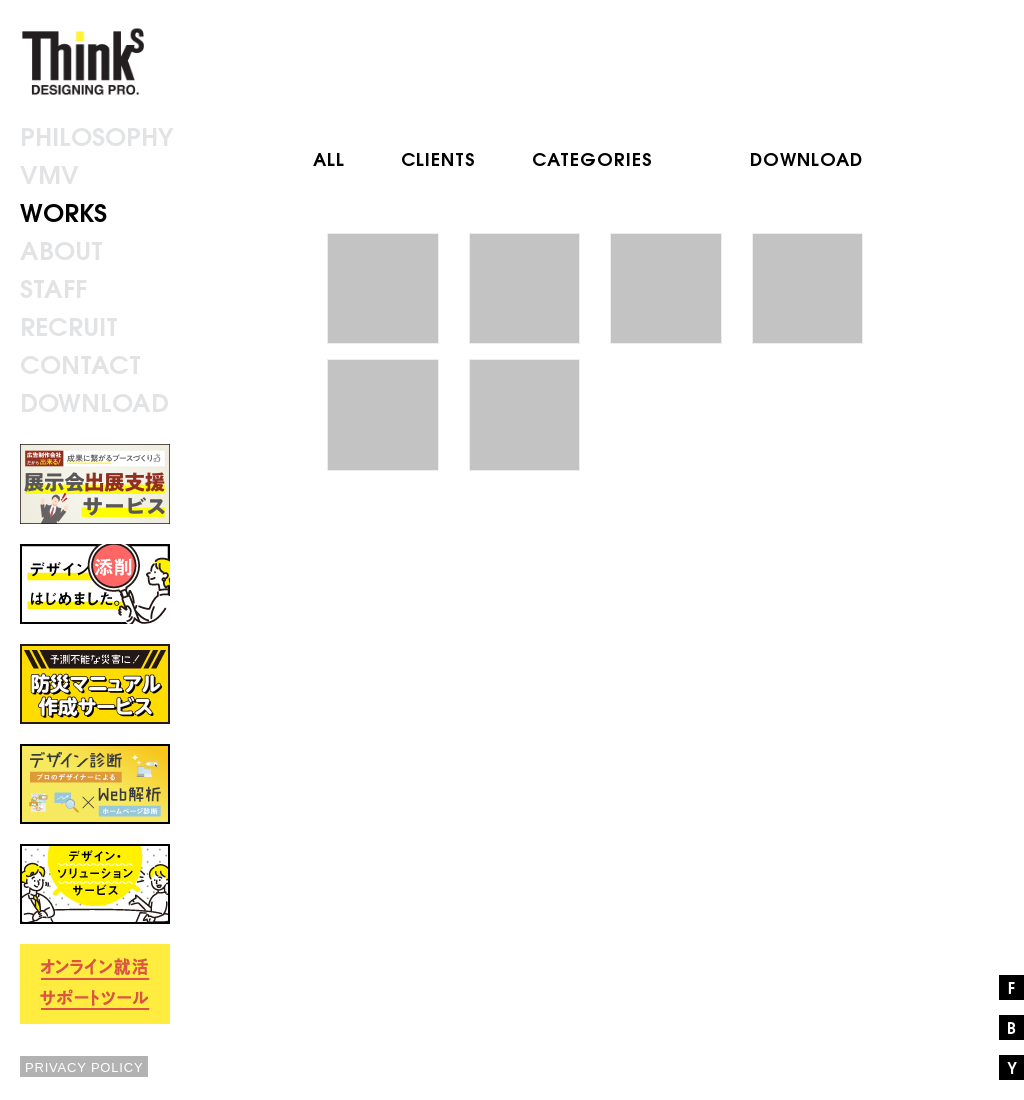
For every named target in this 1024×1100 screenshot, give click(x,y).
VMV (49, 172)
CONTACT (80, 362)
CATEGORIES (592, 157)
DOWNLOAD (806, 157)
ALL (329, 157)
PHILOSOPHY (96, 134)
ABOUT (61, 248)
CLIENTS (438, 157)
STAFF (53, 286)
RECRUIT (69, 324)
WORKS (63, 210)
